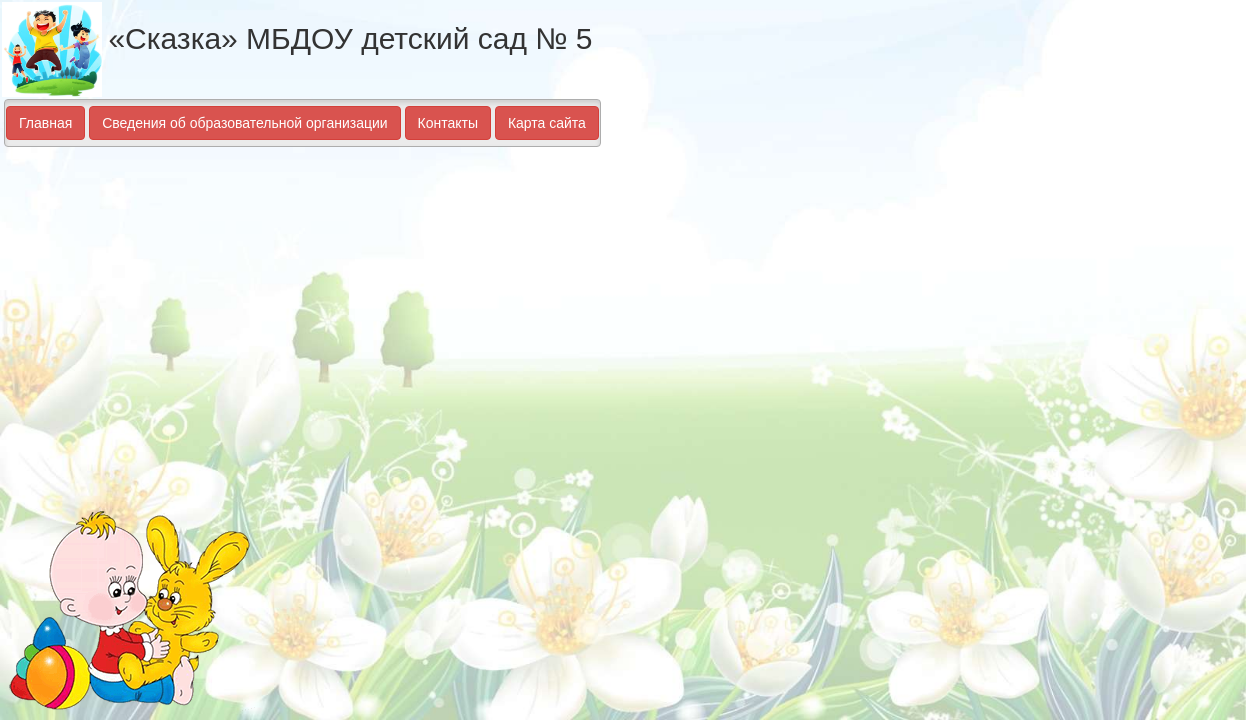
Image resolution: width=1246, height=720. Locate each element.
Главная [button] (45, 123)
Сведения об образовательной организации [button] (244, 123)
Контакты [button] (448, 123)
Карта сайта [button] (547, 123)
